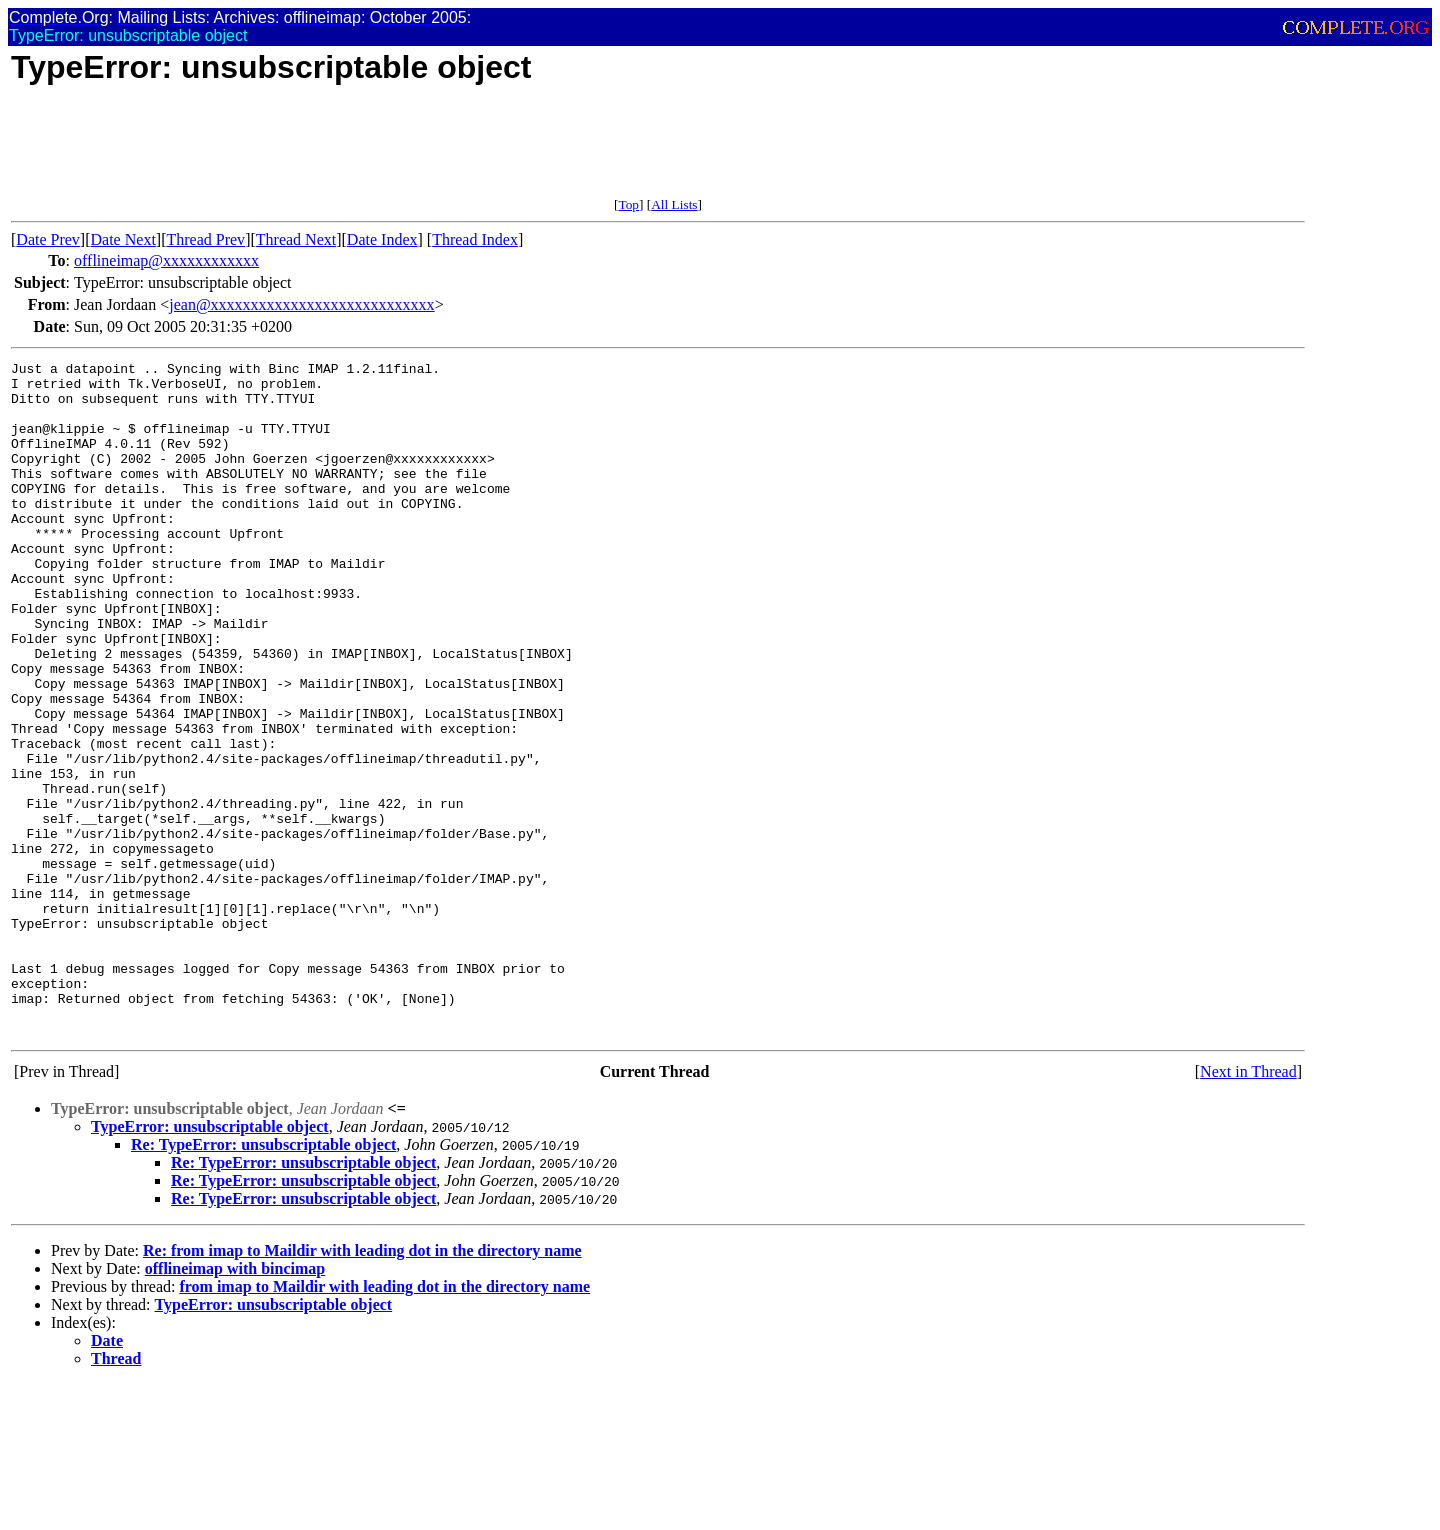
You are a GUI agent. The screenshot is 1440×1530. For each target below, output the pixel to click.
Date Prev (48, 239)
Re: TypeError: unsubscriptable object (263, 1279)
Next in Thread (1248, 1206)
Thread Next (296, 239)
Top (628, 204)
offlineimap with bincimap (235, 1403)
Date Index (382, 239)
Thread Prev (205, 239)
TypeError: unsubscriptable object (210, 1261)
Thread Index (475, 239)
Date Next (123, 239)
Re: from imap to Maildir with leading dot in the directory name (362, 1385)
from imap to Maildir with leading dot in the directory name (384, 1421)
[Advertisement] (375, 152)
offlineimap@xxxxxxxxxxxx (166, 260)
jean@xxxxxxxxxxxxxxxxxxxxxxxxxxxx (301, 304)
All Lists (674, 204)
